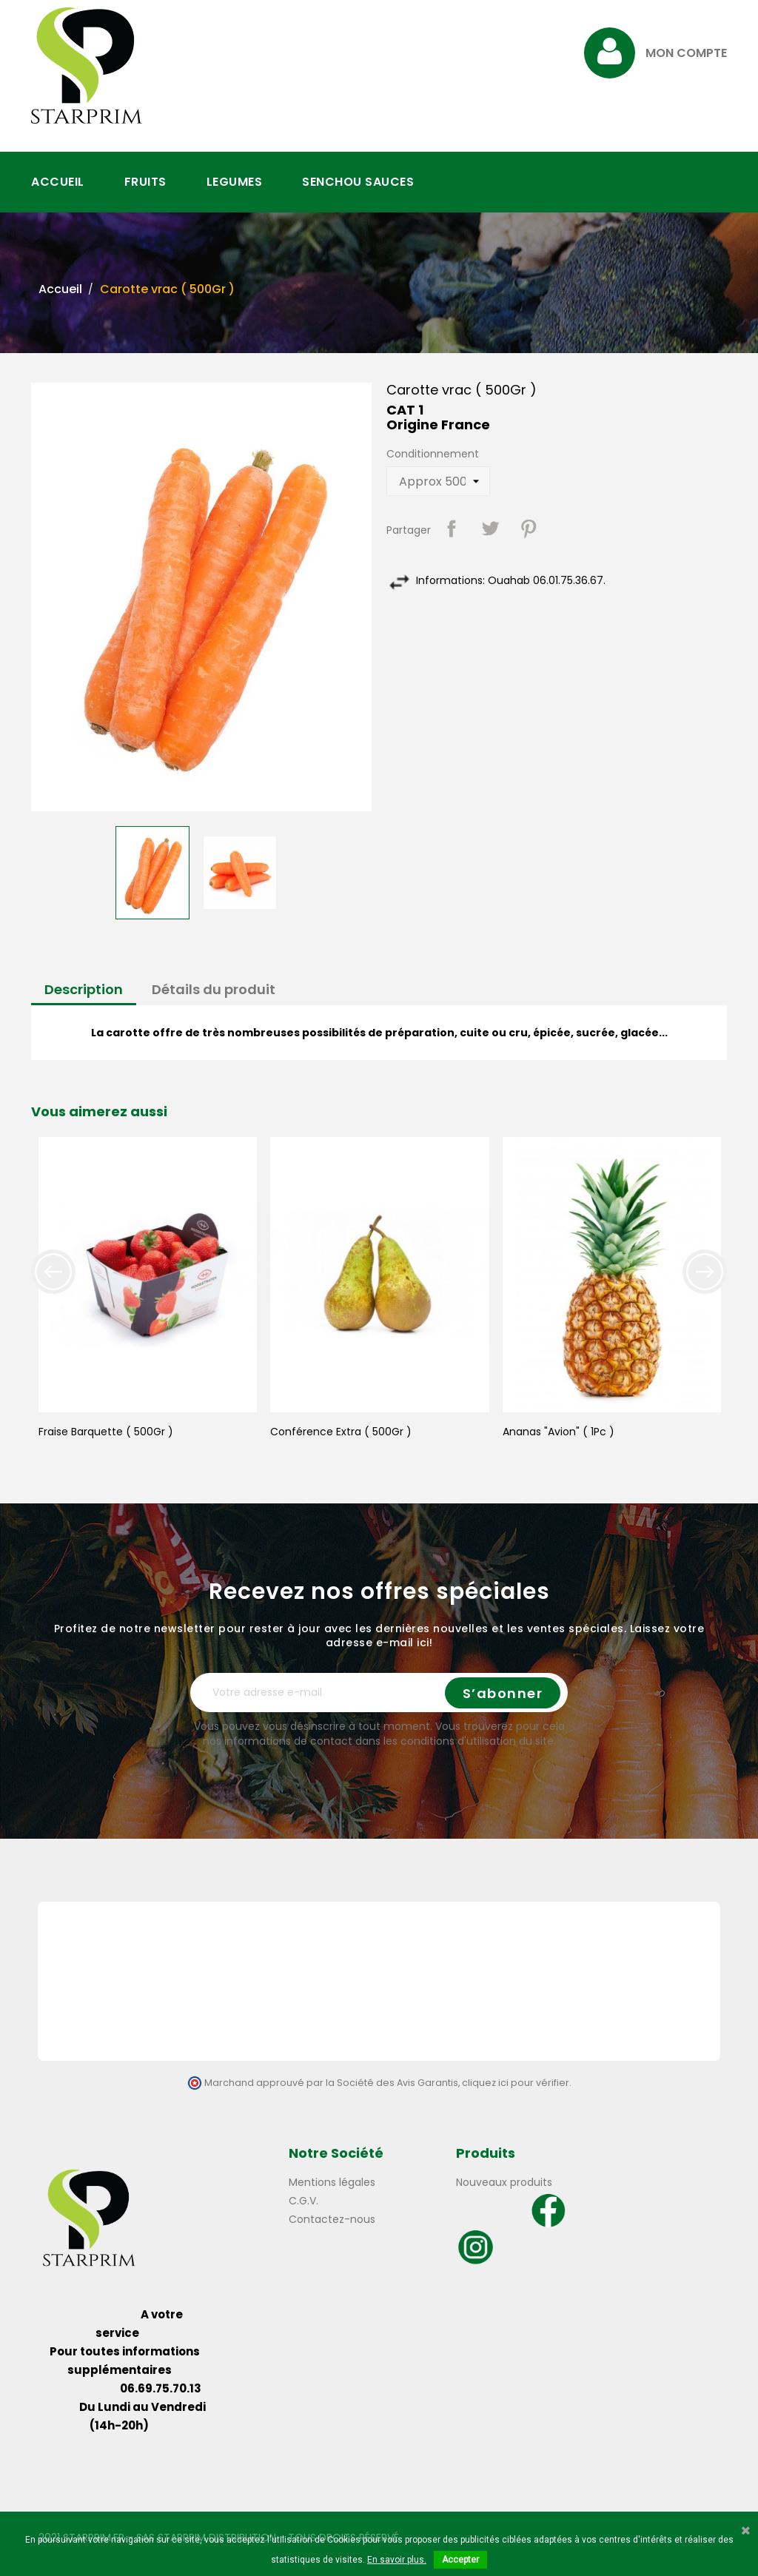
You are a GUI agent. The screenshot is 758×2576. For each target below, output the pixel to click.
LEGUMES (235, 181)
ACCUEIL (57, 181)
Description (83, 989)
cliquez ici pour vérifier (515, 2082)
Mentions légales (332, 2182)
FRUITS (145, 181)
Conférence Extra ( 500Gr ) (341, 1431)
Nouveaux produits (504, 2182)
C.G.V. (303, 2200)
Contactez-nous (332, 2219)
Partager (451, 528)
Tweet (490, 528)
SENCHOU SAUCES (358, 181)
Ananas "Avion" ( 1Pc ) (558, 1431)
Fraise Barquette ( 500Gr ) (105, 1431)
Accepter (460, 2560)
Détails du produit (213, 989)
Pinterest (528, 528)
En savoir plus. (396, 2560)
